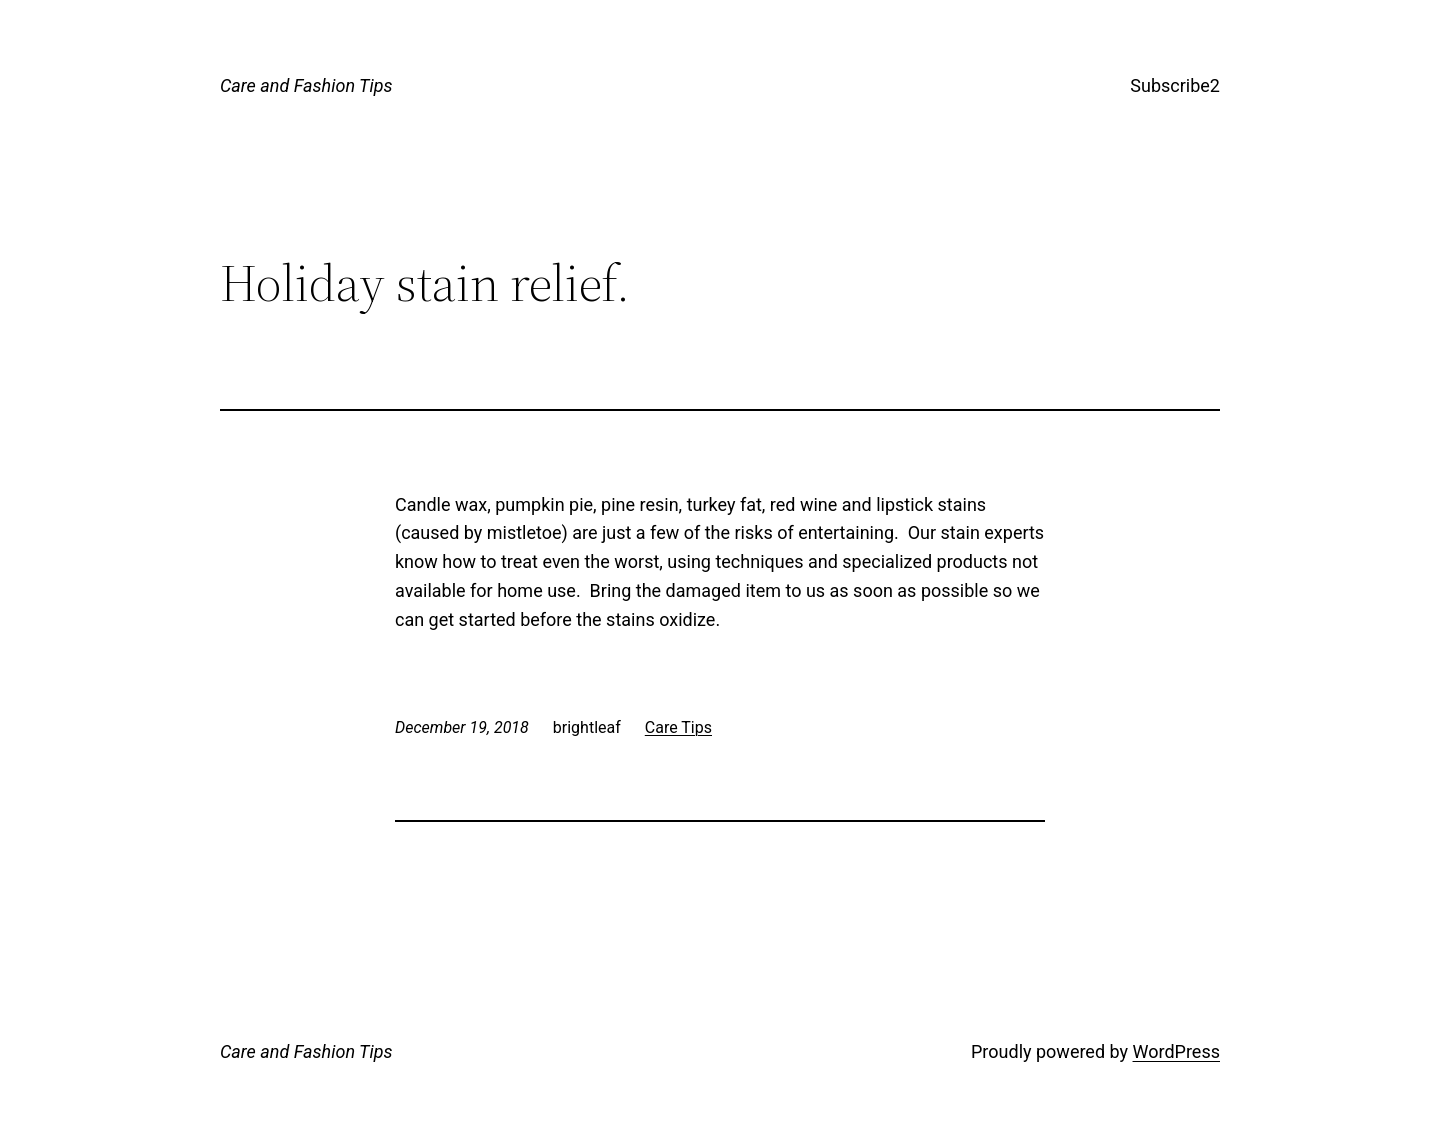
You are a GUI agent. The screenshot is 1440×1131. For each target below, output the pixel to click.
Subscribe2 (1175, 85)
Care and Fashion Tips (306, 85)
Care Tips (678, 727)
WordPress (1176, 1051)
